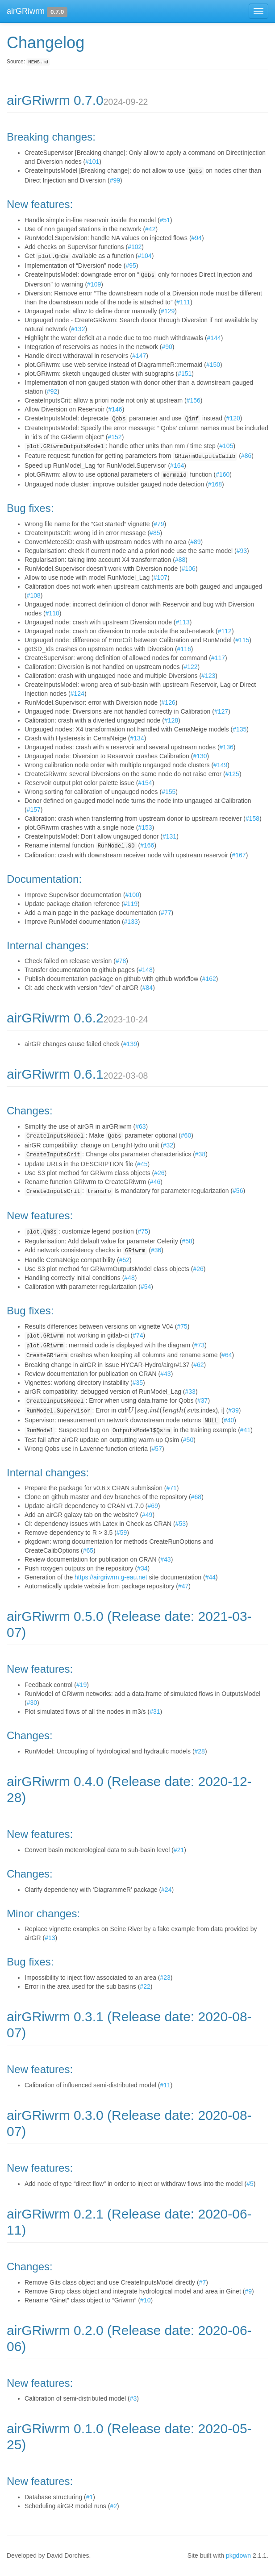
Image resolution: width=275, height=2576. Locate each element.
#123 (208, 675)
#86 (246, 455)
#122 (190, 666)
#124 (77, 693)
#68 (196, 1496)
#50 (188, 1439)
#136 (226, 747)
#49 (147, 1514)
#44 (210, 1577)
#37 (202, 1400)
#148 (146, 969)
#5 (250, 2183)
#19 (81, 1684)
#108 (34, 595)
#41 (245, 1429)
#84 (147, 987)
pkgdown (238, 2555)
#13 (50, 1937)
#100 (132, 894)
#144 (214, 337)
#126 (168, 702)
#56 (238, 1190)
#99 (115, 180)
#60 (186, 1135)
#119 (131, 903)
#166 (147, 845)
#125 (232, 773)
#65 (88, 1550)
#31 (155, 1711)
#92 (52, 391)
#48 (129, 1277)
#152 (114, 436)
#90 (167, 346)
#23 (165, 1977)
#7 (202, 2282)
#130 (200, 756)
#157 (34, 809)
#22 (145, 1986)
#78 (121, 960)
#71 (171, 1488)
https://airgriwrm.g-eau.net (111, 1577)
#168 (215, 484)
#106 (189, 568)
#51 (165, 220)
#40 (229, 1420)
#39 (233, 1410)
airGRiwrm (26, 11)
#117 (218, 657)
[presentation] (161, 1410)
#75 (143, 1231)
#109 (94, 284)
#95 (130, 265)
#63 (140, 1126)
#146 (115, 409)
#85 (155, 532)
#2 (113, 2506)
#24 (166, 1889)
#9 (248, 2291)
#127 (221, 711)
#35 (138, 1382)
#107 (160, 577)
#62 (198, 1364)
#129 (168, 311)
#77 (166, 912)
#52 (124, 1259)
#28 (200, 1751)
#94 (197, 237)
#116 (184, 648)
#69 (152, 1505)
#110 (52, 613)
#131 (169, 836)
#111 (183, 302)
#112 (225, 631)
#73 (199, 1345)
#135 (239, 729)
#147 (139, 355)
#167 (239, 855)
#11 (165, 2085)
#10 (145, 2300)
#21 (179, 1849)
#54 (146, 1286)
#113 (183, 622)
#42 (150, 229)
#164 (177, 465)
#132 (78, 328)
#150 (213, 364)
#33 (190, 1391)
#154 (145, 782)
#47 (183, 1586)
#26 (159, 1172)
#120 (233, 418)
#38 (200, 1154)
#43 (165, 1373)
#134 (137, 738)
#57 (157, 1448)
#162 (209, 978)
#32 (168, 1145)
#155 (168, 791)
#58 (187, 1241)
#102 (135, 246)
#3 (133, 2398)
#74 (138, 1335)
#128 (171, 720)
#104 (144, 255)
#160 (222, 474)
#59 (122, 1532)
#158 (252, 818)
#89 (195, 541)
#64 (226, 1355)
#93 (242, 550)
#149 (220, 765)
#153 (145, 827)
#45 (142, 1164)
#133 (131, 921)
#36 (156, 1250)
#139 (130, 1043)
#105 (226, 445)
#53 (180, 1523)
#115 (242, 640)
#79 (159, 524)
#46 (155, 1181)
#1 (89, 2497)
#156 (193, 400)
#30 (32, 1702)
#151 (185, 373)
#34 (142, 1568)
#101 (92, 161)
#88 (180, 559)
